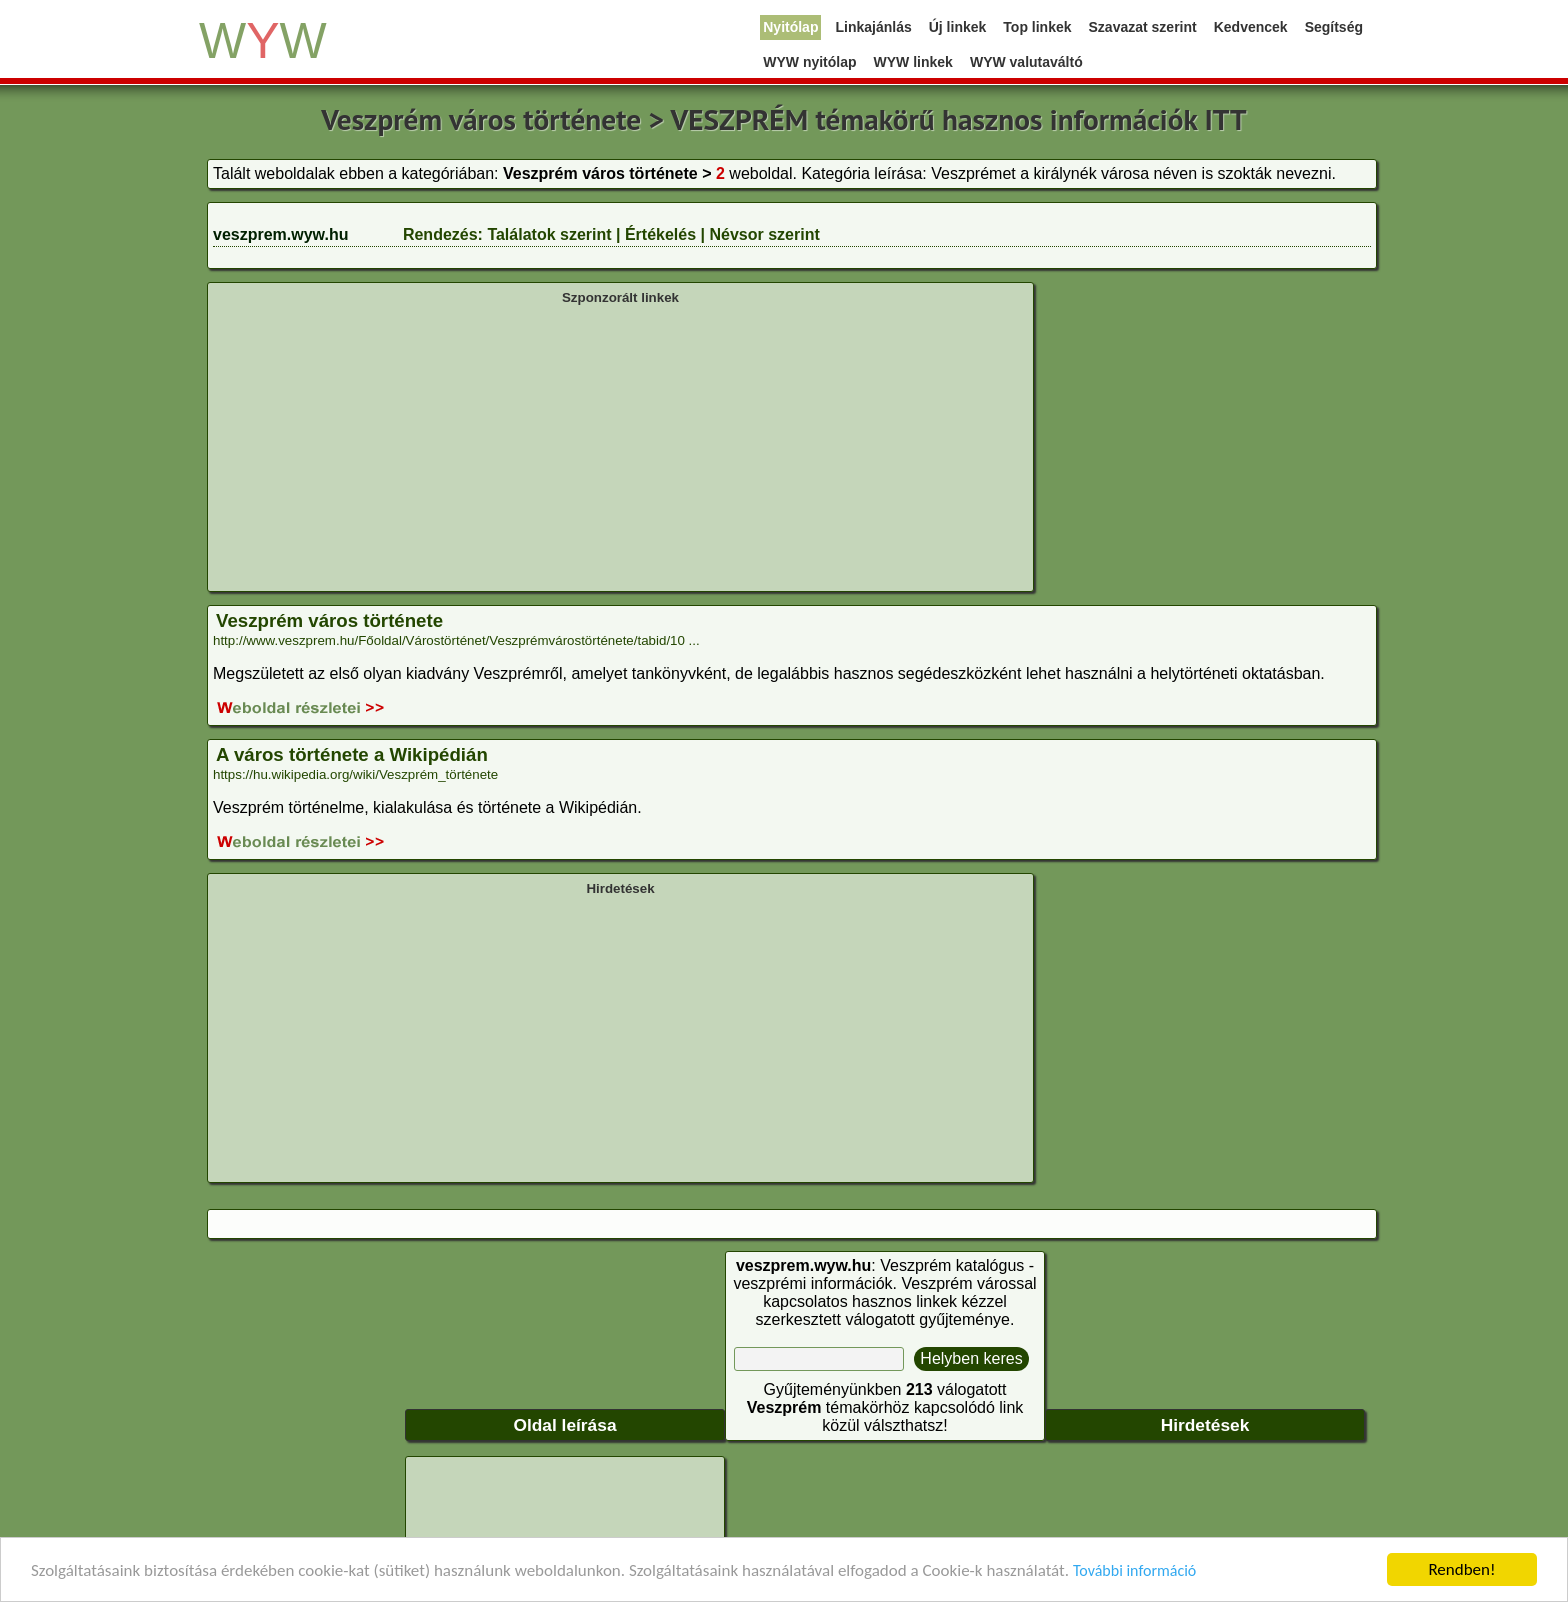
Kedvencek (1251, 27)
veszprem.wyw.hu (280, 234)
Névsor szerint (764, 234)
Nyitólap (790, 27)
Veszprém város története (329, 620)
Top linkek (1037, 27)
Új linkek (958, 27)
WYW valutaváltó (1026, 62)
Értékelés (660, 234)
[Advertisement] (620, 446)
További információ (1134, 1571)
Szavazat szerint (1143, 27)
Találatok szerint (549, 234)
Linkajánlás (873, 27)
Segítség (1334, 27)
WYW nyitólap (809, 62)
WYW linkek (913, 62)
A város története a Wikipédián (352, 754)
